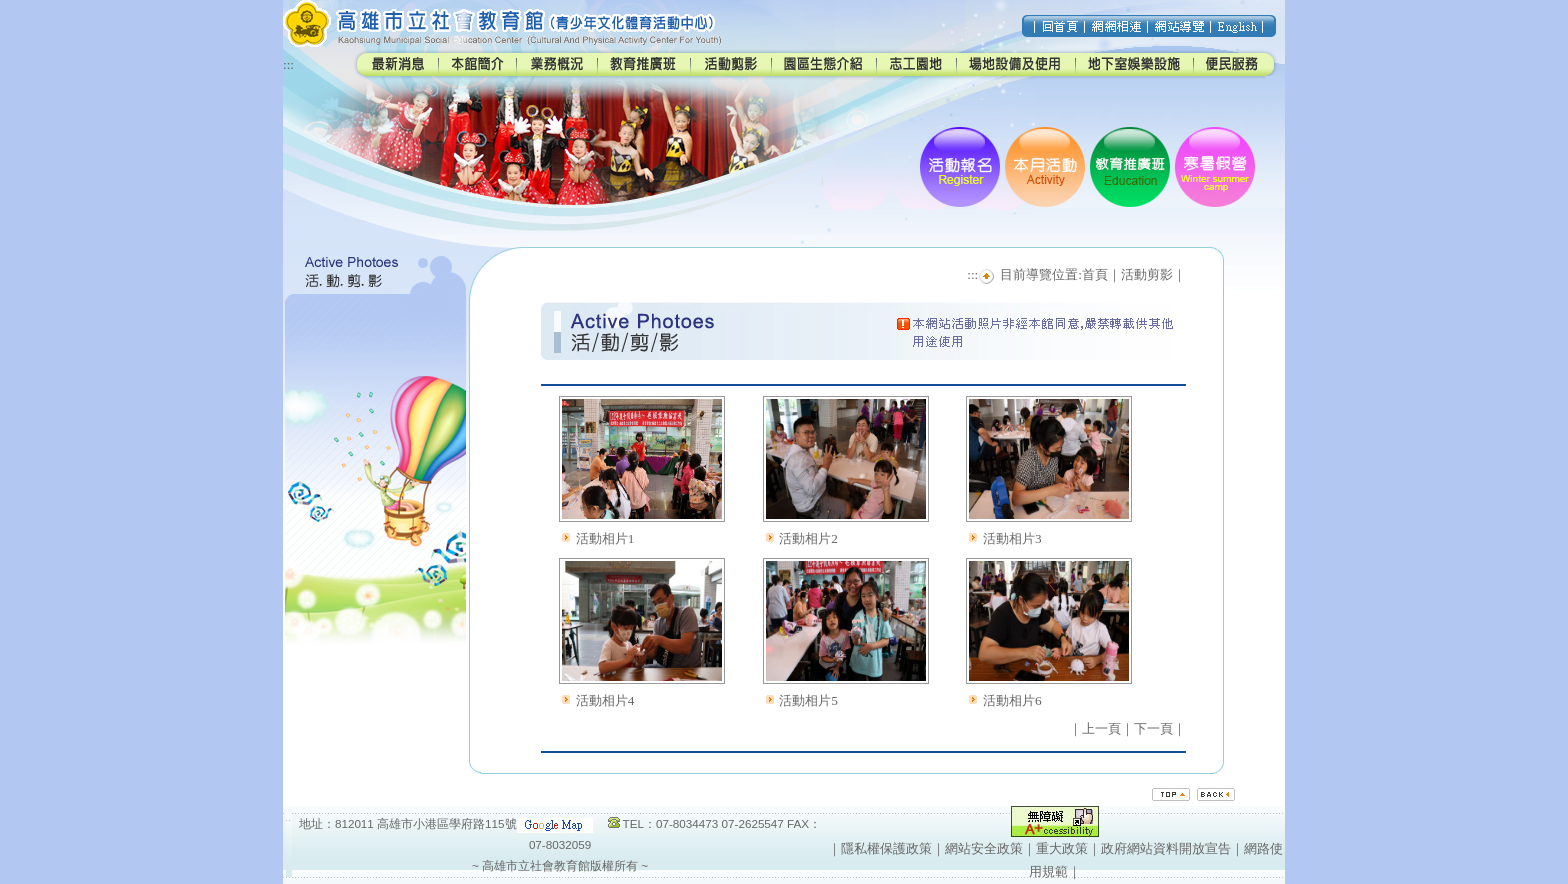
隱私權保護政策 (886, 848)
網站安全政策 (984, 848)
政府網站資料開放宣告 (1166, 848)
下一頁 (1153, 728)
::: (288, 64)
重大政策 (1062, 848)
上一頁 (1101, 728)
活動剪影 (1147, 274)
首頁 (1095, 274)
